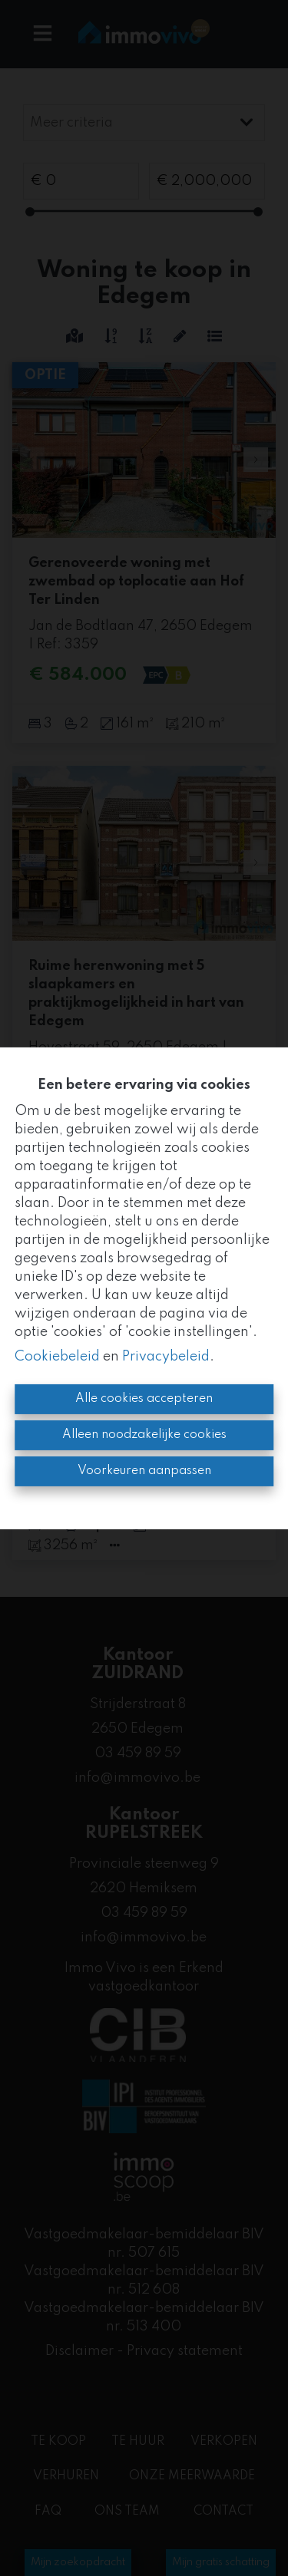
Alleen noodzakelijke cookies (144, 1435)
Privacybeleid (166, 1357)
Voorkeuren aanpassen (144, 1471)
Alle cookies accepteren (144, 1399)
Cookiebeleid (57, 1357)
